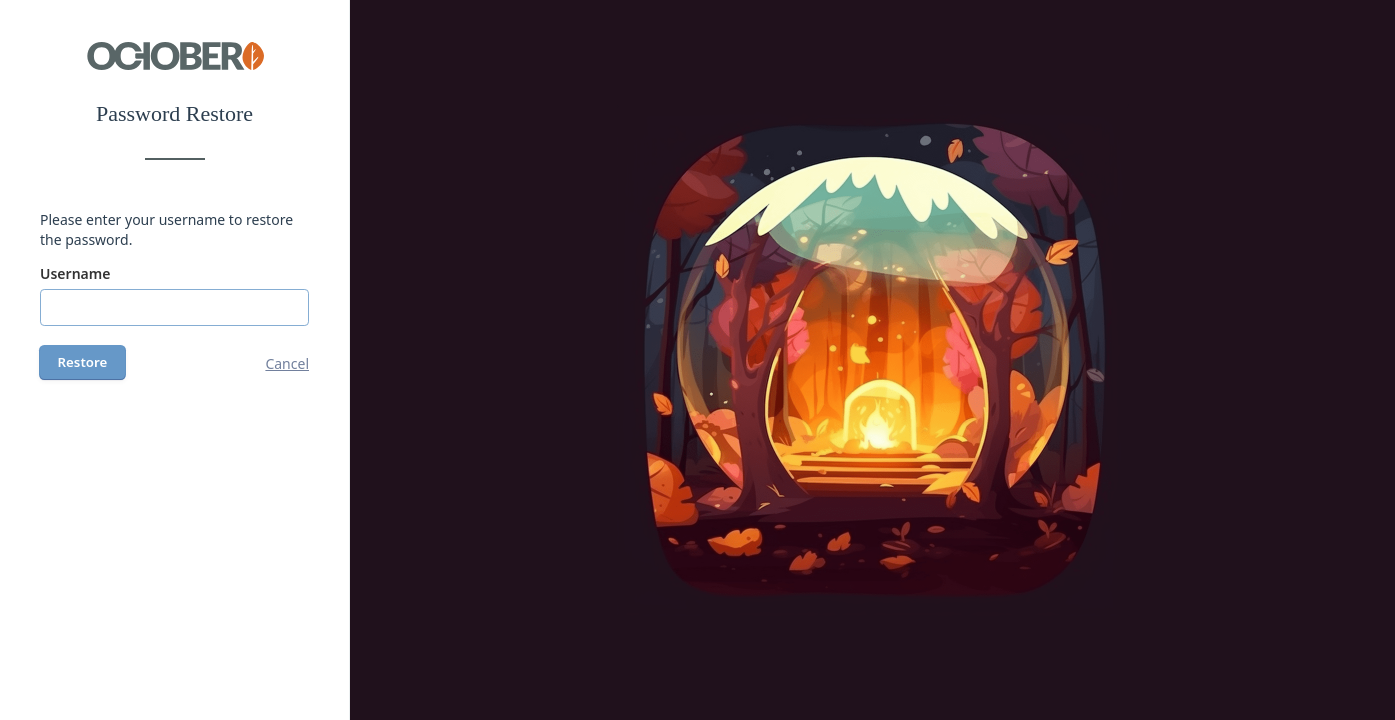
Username (75, 273)
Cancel (287, 363)
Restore (83, 362)
